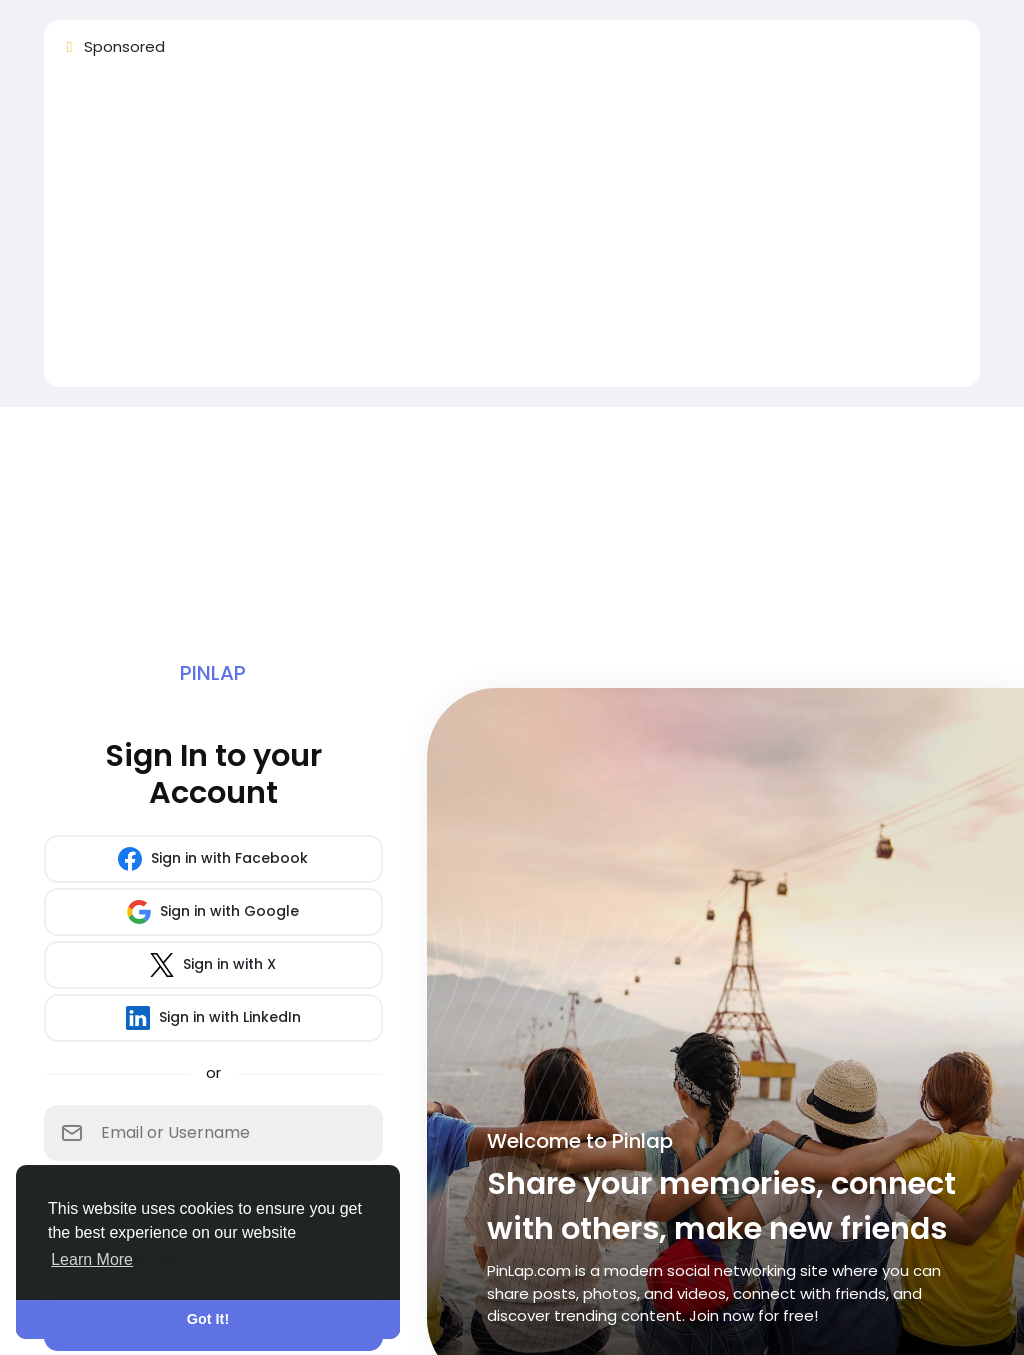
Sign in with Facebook (213, 859)
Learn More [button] (92, 1259)
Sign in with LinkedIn (213, 1018)
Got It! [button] (208, 1319)
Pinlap (213, 673)
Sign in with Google (213, 912)
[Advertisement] (512, 231)
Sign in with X (213, 965)
